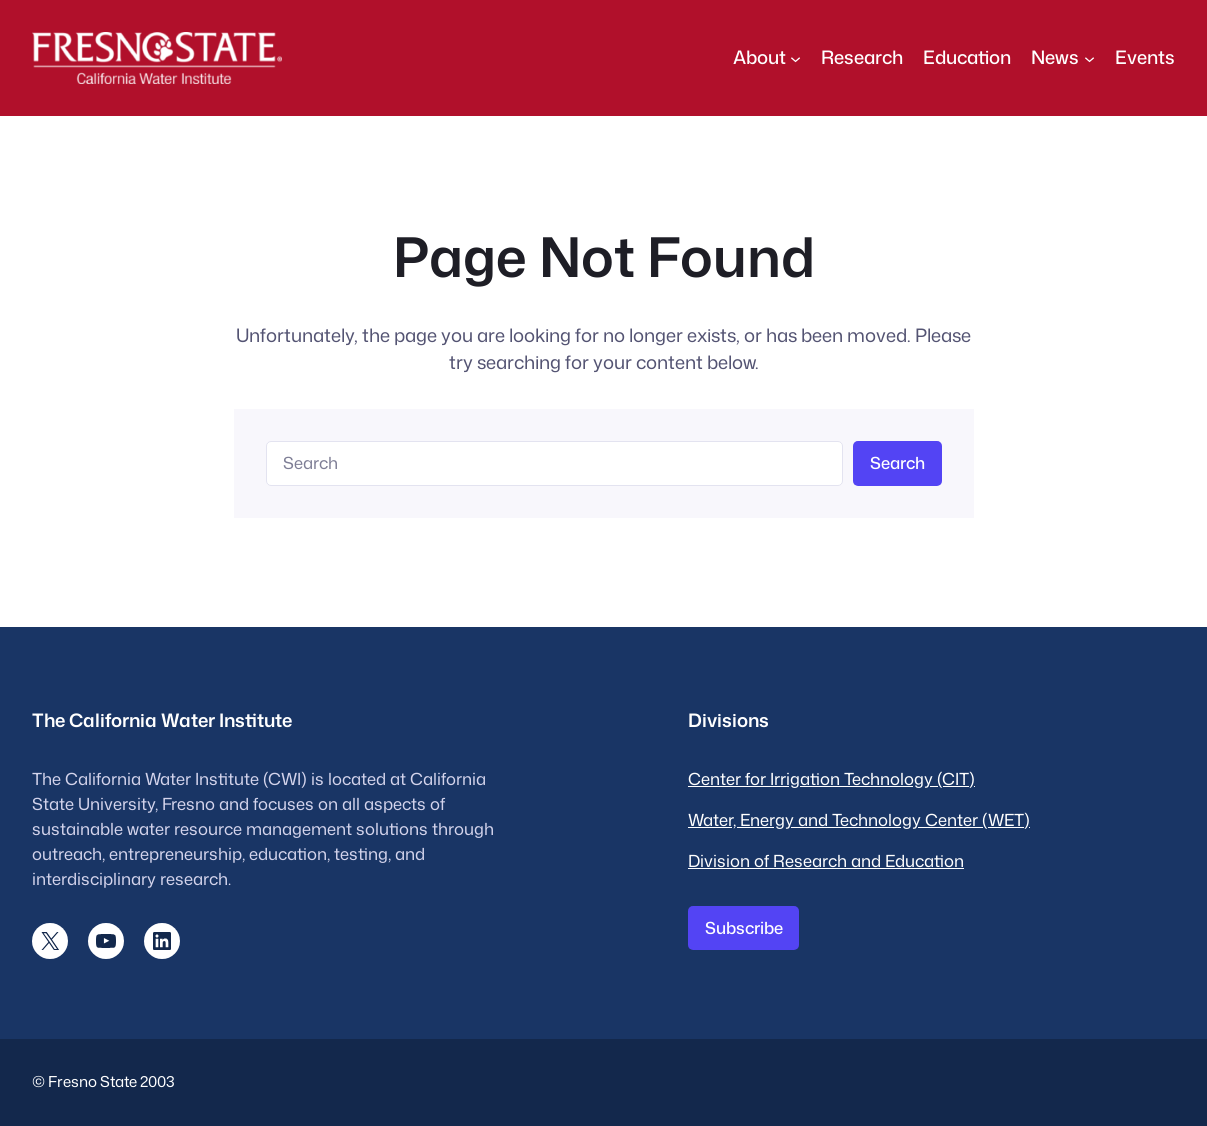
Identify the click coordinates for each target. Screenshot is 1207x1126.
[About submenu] (795, 57)
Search (897, 462)
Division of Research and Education (826, 860)
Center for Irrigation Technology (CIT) (831, 778)
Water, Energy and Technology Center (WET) (859, 819)
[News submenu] (1089, 57)
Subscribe (744, 927)
